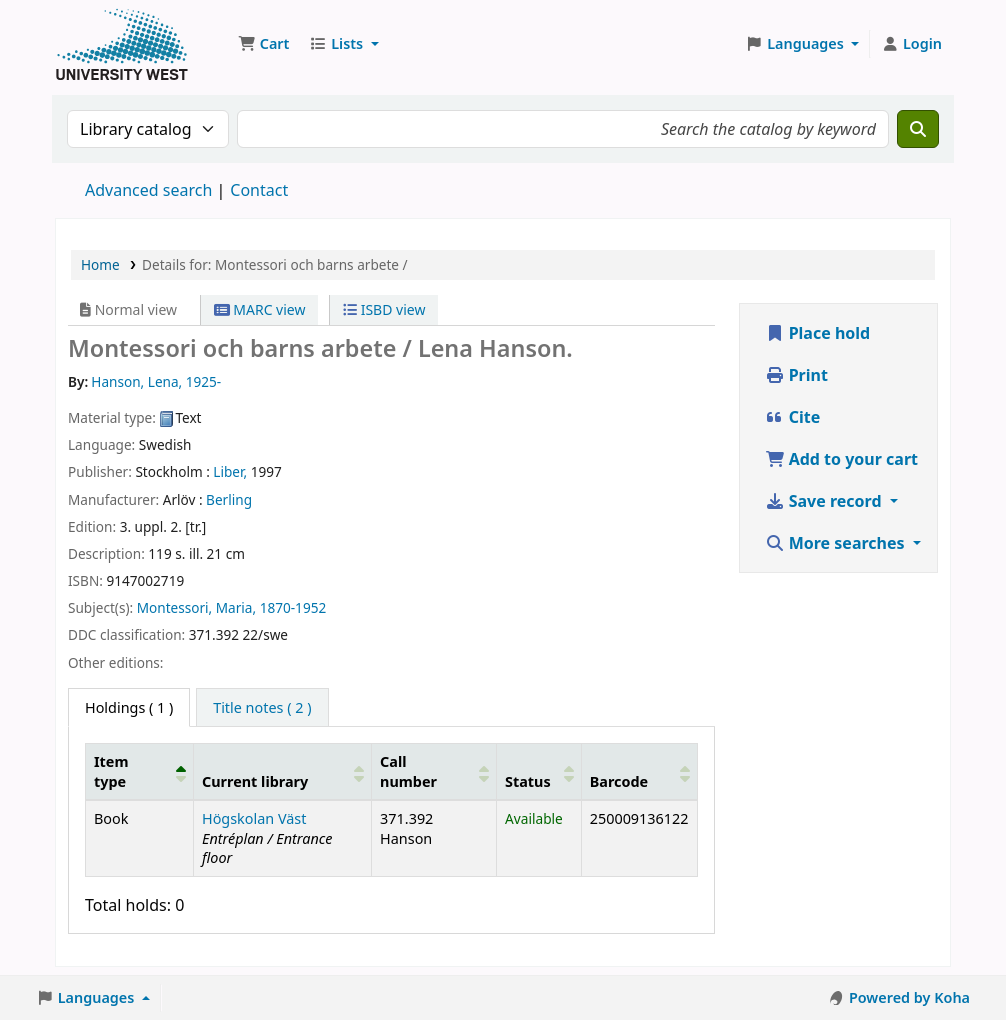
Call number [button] (408, 771)
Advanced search (148, 190)
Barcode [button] (619, 781)
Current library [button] (255, 781)
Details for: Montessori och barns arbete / (274, 264)
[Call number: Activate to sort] (434, 772)
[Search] (918, 129)
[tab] (262, 708)
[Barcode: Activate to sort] (639, 772)
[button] (263, 44)
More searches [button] (837, 543)
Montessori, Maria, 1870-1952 (232, 607)
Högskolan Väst (254, 818)
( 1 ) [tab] (129, 707)
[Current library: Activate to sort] (283, 772)
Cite (793, 417)
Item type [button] (111, 771)
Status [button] (528, 781)
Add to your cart (842, 459)
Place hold (818, 333)
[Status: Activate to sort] (539, 772)
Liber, (230, 471)
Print (796, 375)
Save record (825, 501)
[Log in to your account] (911, 44)
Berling (229, 499)
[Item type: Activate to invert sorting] (140, 772)
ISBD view (384, 309)
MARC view (260, 309)
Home (100, 264)
